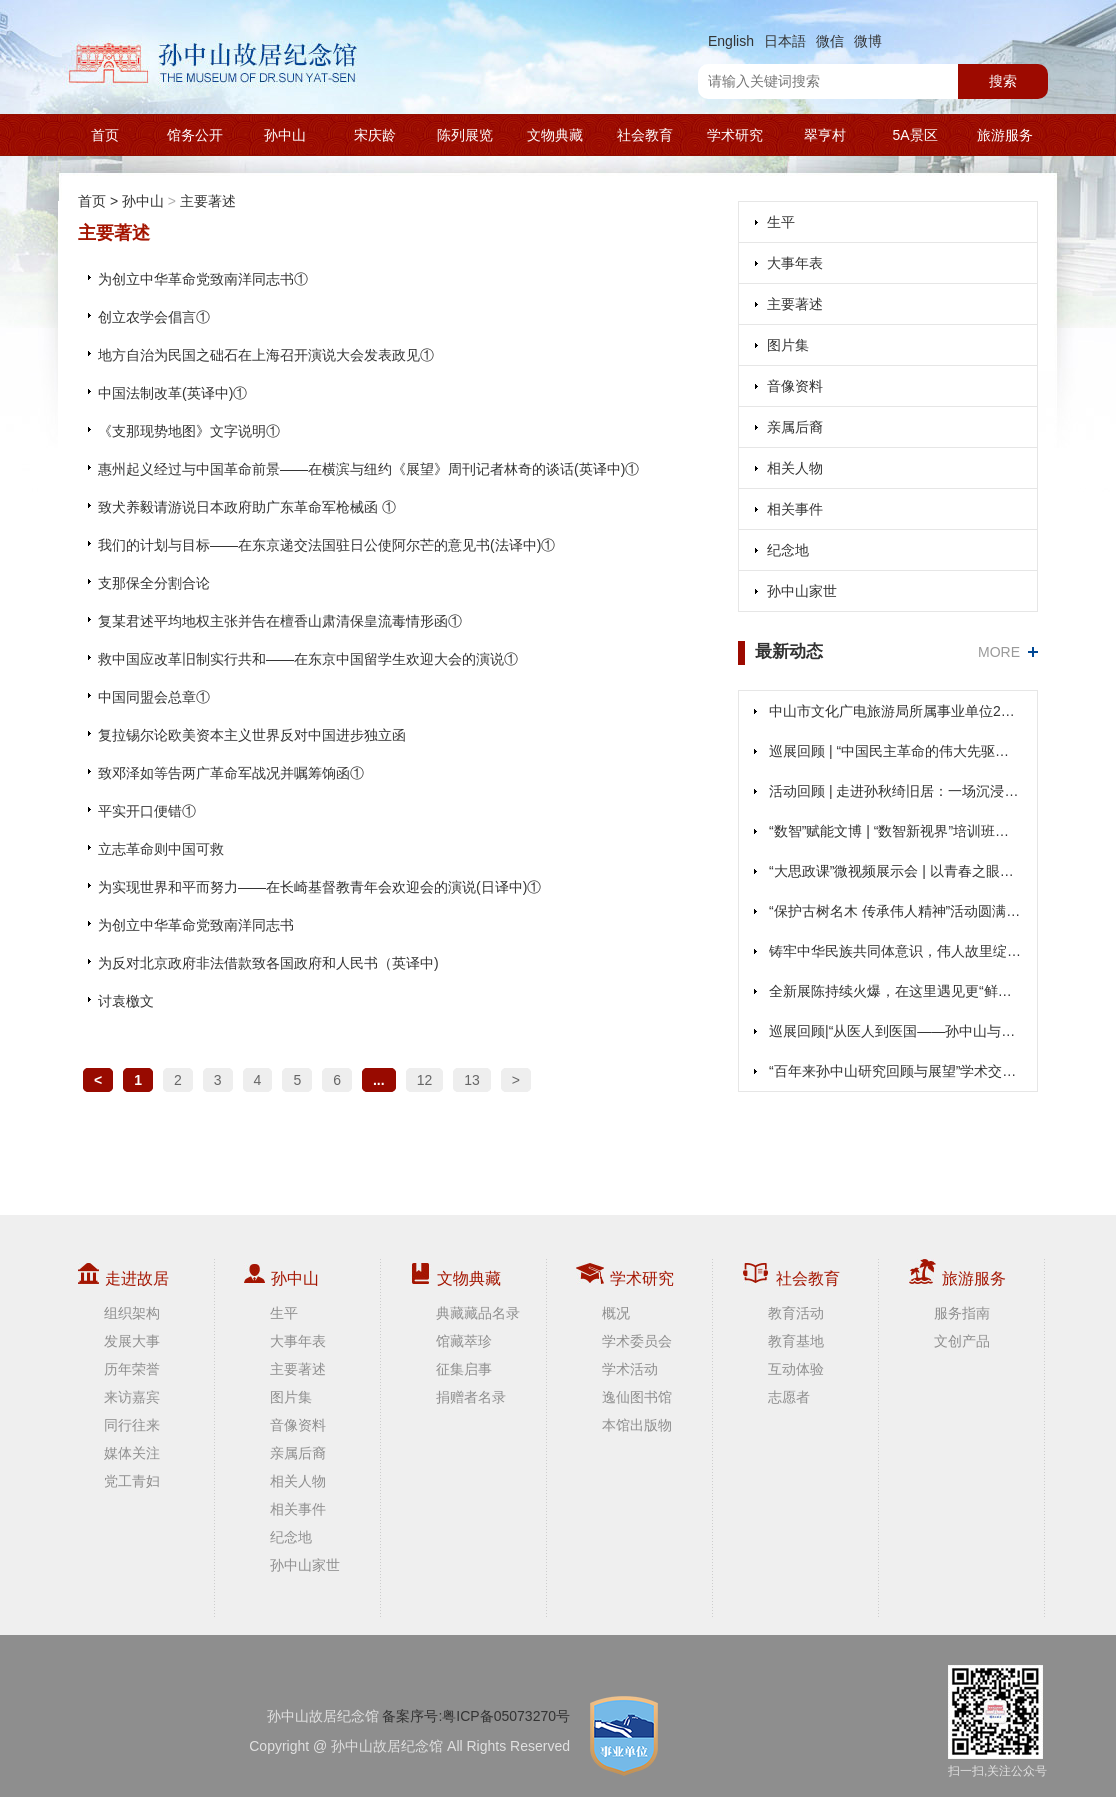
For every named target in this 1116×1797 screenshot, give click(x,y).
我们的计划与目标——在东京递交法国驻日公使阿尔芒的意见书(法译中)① (326, 545)
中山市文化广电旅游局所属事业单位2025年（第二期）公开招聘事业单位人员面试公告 (895, 711)
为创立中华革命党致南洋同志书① (203, 279)
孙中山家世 (802, 591)
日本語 (785, 41)
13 (472, 1080)
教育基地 (796, 1341)
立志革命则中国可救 (161, 849)
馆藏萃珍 (464, 1341)
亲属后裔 (795, 427)
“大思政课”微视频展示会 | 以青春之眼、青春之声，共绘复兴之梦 (895, 871)
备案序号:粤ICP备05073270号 (476, 1716)
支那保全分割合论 (154, 583)
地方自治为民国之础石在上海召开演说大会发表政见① (266, 355)
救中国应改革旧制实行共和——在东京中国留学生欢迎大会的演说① (308, 659)
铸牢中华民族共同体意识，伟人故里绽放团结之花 (895, 951)
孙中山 (285, 135)
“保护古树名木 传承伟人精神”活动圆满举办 (895, 911)
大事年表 (795, 263)
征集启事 (464, 1369)
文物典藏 (555, 135)
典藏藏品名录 (478, 1313)
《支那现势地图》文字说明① (189, 431)
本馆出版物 (637, 1425)
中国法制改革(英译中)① (172, 393)
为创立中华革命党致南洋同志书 (196, 925)
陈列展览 (465, 135)
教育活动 (796, 1313)
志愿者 (789, 1397)
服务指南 (962, 1313)
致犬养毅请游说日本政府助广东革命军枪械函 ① (247, 507)
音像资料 (795, 386)
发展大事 (132, 1341)
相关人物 (795, 468)
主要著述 (208, 201)
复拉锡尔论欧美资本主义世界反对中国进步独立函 (252, 735)
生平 (781, 222)
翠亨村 (825, 135)
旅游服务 (1005, 135)
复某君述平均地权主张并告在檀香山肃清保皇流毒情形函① (280, 621)
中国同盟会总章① (154, 697)
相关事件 (795, 509)
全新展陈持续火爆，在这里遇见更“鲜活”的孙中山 (895, 991)
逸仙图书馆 (637, 1397)
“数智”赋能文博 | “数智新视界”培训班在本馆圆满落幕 (895, 831)
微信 (830, 41)
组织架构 (132, 1313)
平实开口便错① (147, 811)
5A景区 (914, 135)
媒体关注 (132, 1453)
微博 (868, 41)
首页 (105, 135)
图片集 (788, 345)
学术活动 (630, 1369)
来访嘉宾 (132, 1397)
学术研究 (735, 135)
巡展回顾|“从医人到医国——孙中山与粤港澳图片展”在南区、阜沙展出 (895, 1031)
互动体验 (796, 1369)
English (731, 41)
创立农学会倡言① (154, 317)
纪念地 (788, 550)
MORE (999, 652)
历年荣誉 (132, 1369)
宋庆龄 (375, 135)
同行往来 (132, 1425)
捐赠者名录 (471, 1397)
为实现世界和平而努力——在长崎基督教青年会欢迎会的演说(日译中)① (319, 887)
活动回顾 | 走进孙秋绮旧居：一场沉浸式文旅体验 (895, 791)
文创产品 (962, 1341)
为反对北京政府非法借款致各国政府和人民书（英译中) (268, 963)
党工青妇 (132, 1481)
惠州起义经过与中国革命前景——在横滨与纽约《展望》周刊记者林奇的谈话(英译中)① (368, 469)
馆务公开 (195, 135)
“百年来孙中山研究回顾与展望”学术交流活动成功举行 (895, 1071)
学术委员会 (637, 1341)
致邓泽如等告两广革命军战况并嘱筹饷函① (231, 773)
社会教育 (645, 135)
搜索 (1003, 81)
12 (425, 1080)
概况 (616, 1313)
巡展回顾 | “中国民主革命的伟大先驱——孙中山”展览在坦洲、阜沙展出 (895, 751)
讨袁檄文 (126, 1001)
